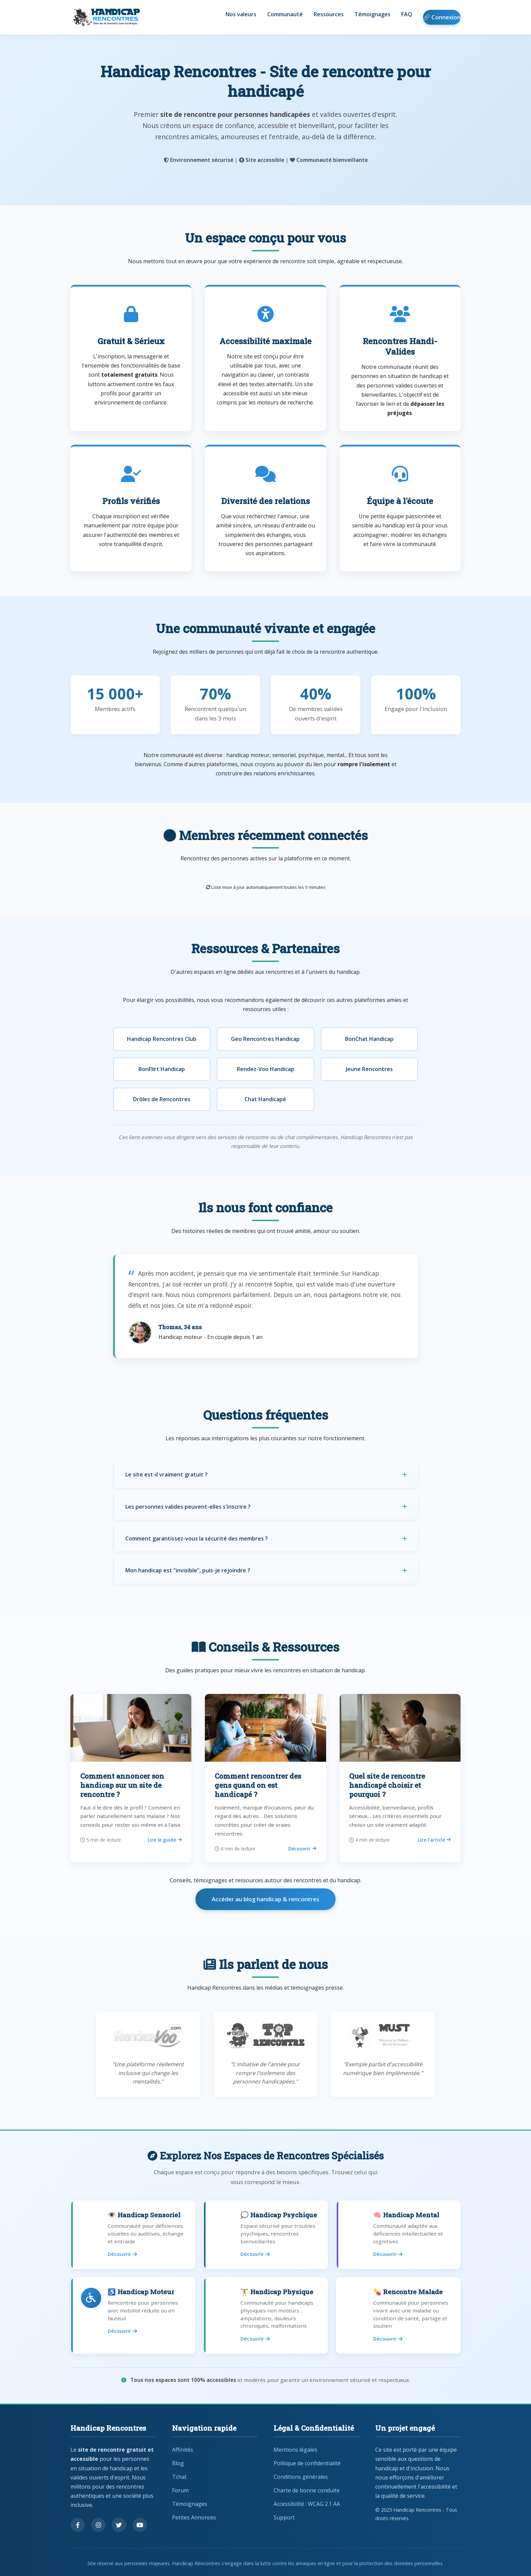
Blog (178, 2463)
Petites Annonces (194, 2517)
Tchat (179, 2476)
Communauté (285, 14)
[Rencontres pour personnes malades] (398, 2315)
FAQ (406, 14)
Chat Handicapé (265, 1099)
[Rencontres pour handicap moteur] (132, 2315)
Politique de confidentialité (307, 2463)
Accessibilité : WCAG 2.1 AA (307, 2504)
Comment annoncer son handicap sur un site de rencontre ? (122, 1785)
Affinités (182, 2449)
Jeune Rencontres (369, 1069)
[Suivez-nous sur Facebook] (77, 2525)
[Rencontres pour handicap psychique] (265, 2234)
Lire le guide (165, 1840)
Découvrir (302, 1848)
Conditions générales (301, 2476)
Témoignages (372, 14)
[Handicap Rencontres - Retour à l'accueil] (106, 17)
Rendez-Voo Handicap (265, 1069)
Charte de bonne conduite (307, 2490)
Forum (180, 2490)
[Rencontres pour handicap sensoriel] (132, 2234)
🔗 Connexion (442, 17)
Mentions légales (295, 2449)
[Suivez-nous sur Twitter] (119, 2525)
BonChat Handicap (369, 1039)
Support (284, 2517)
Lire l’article (434, 1840)
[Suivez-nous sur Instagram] (98, 2525)
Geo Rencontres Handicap (265, 1039)
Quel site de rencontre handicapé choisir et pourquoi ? (387, 1785)
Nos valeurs (241, 14)
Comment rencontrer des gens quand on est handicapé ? (258, 1785)
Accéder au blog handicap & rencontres (265, 1899)
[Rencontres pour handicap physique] (265, 2315)
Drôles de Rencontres (161, 1099)
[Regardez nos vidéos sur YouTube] (140, 2525)
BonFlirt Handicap (162, 1069)
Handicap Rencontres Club (161, 1039)
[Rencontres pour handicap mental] (398, 2234)
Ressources (329, 14)
